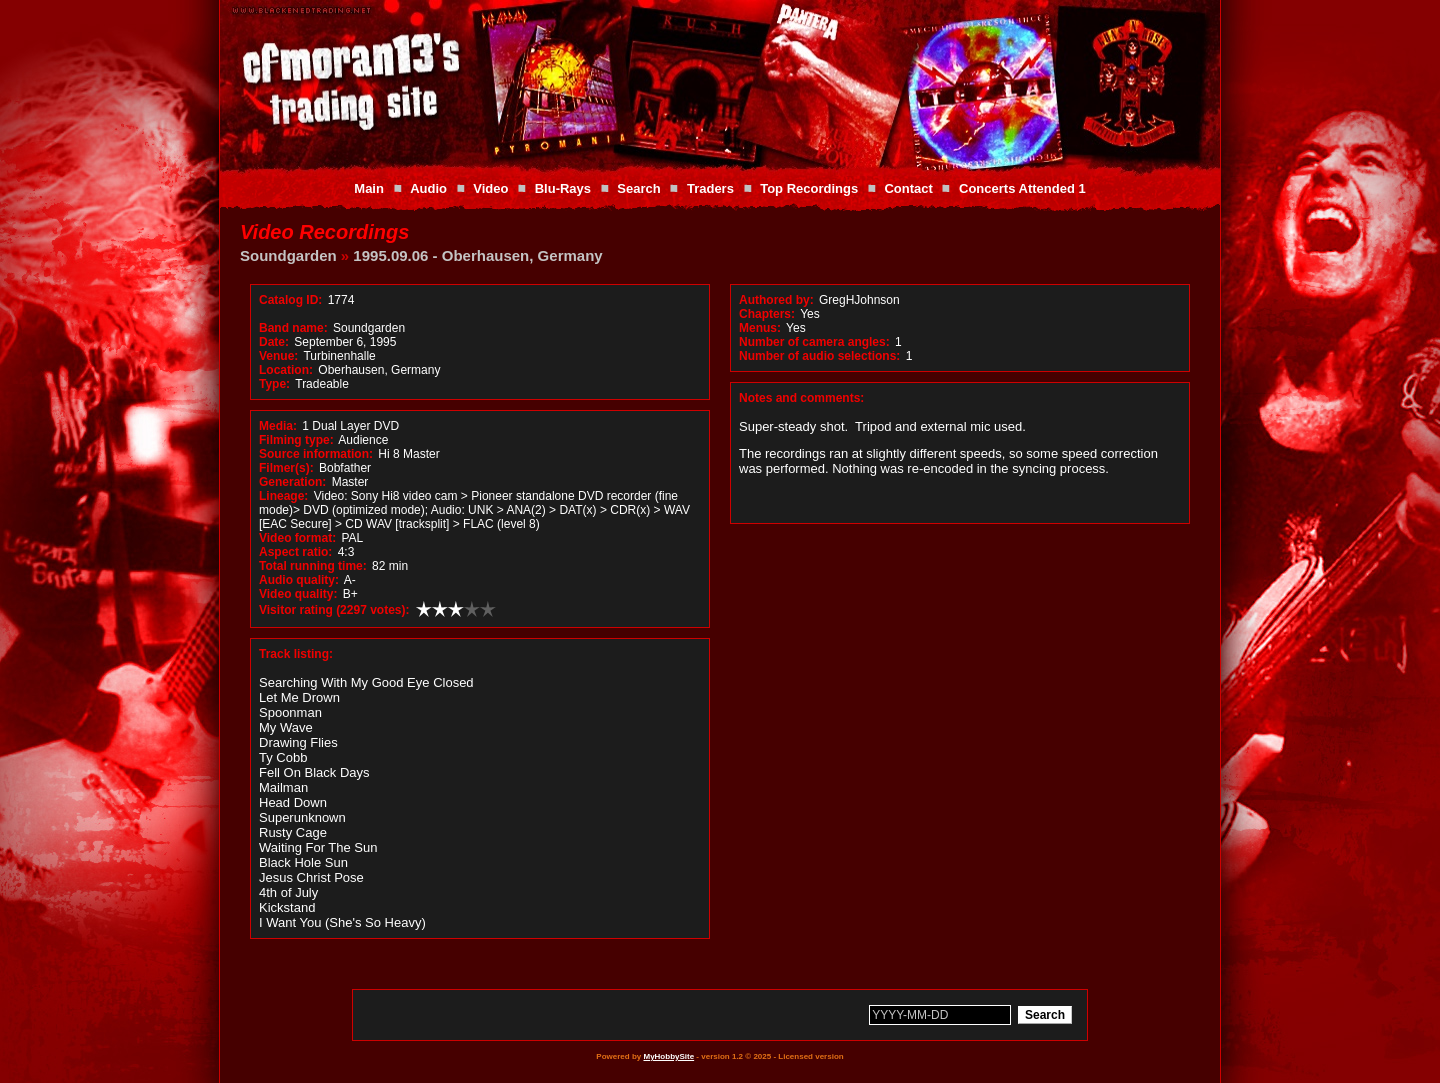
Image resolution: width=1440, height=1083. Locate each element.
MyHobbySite (668, 1056)
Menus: (760, 328)
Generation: (292, 482)
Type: (274, 384)
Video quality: (298, 594)
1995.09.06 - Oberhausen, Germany (477, 255)
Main (369, 188)
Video (490, 188)
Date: (274, 342)
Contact (908, 188)
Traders (710, 188)
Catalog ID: (290, 300)
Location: (286, 370)
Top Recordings (809, 188)
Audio (428, 188)
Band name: (293, 328)
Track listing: (296, 654)
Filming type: (296, 440)
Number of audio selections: (819, 356)
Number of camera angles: (814, 342)
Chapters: (767, 314)
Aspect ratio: (295, 552)
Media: (278, 426)
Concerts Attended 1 (1022, 188)
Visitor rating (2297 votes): (334, 610)
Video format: (297, 538)
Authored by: (776, 300)
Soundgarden (288, 255)
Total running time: (313, 566)
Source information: (316, 454)
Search (638, 188)
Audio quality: (299, 580)
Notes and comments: (801, 398)
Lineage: (283, 496)
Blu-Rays (563, 188)
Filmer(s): (286, 468)
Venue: (278, 356)
